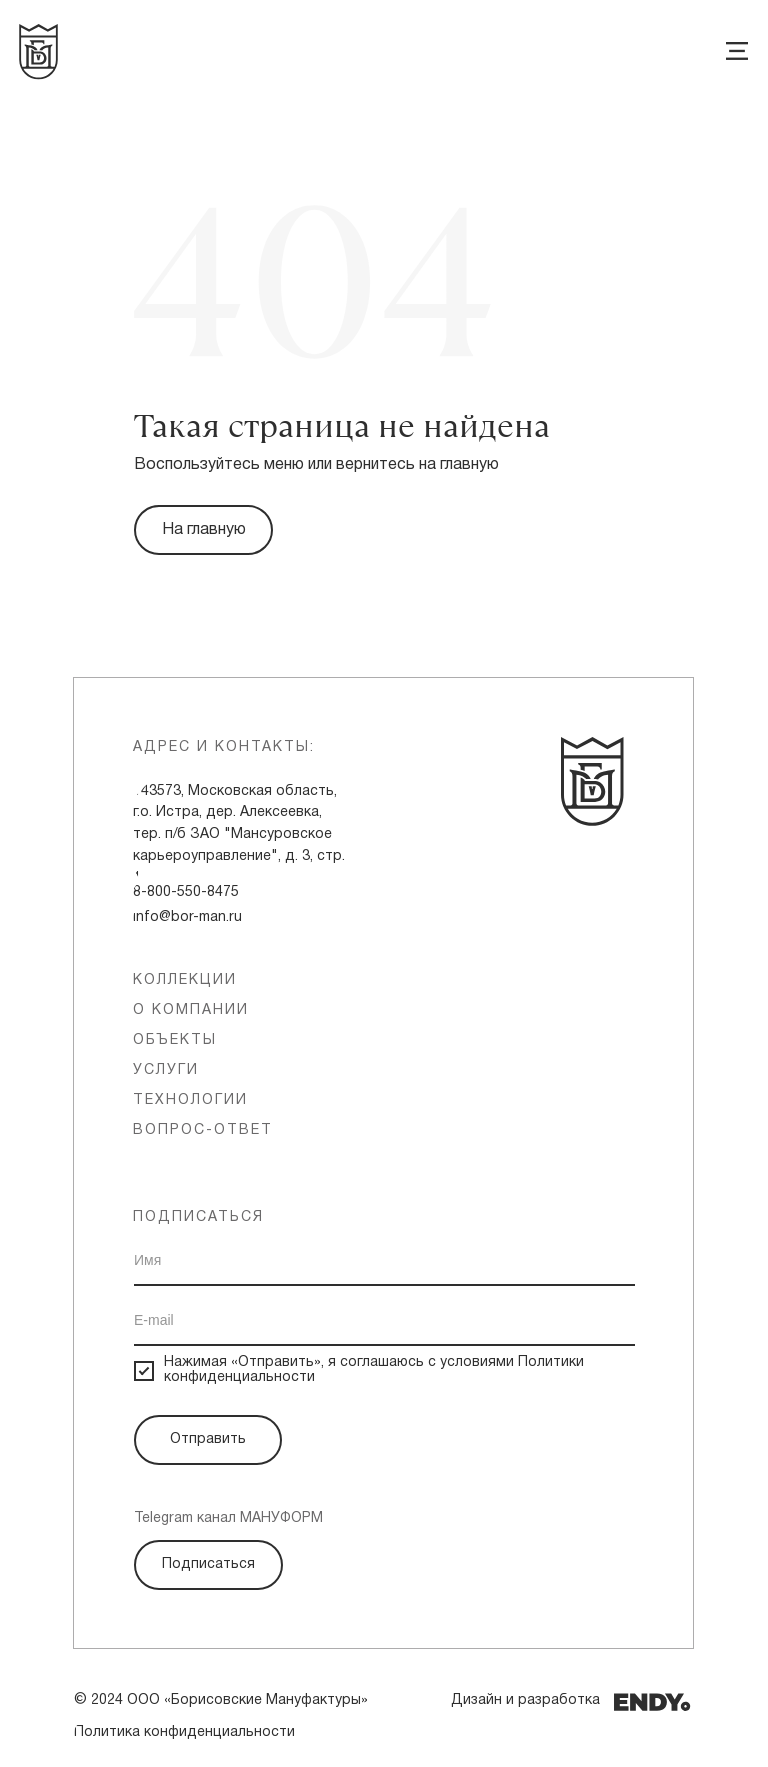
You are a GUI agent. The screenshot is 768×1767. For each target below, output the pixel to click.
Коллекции (185, 980)
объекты (175, 1040)
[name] (384, 1261)
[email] (384, 1321)
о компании (191, 1010)
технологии (190, 1100)
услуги (166, 1070)
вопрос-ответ (203, 1130)
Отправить (208, 1439)
